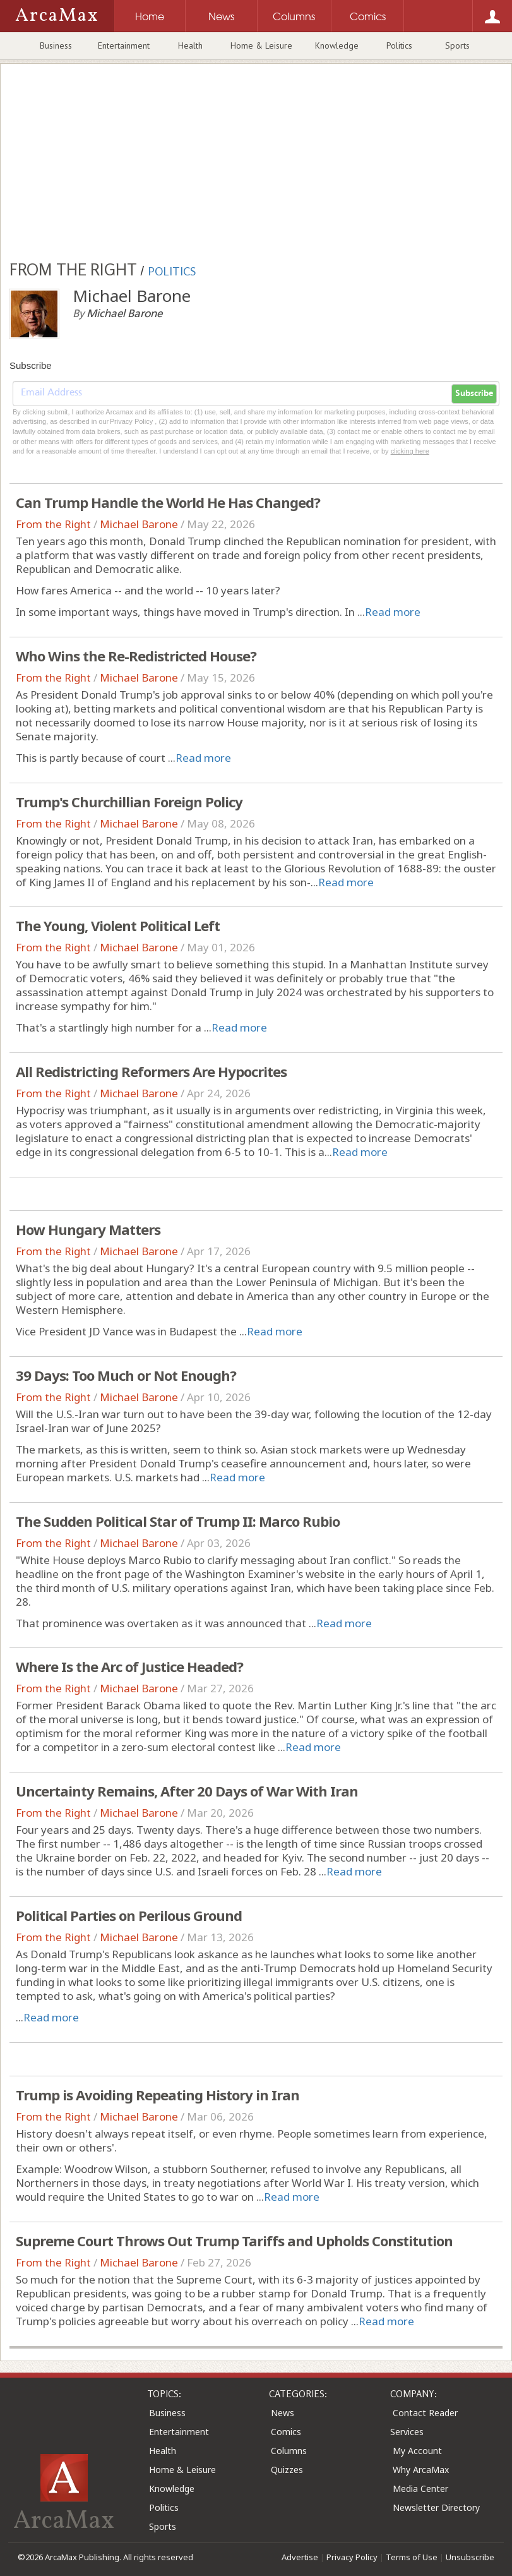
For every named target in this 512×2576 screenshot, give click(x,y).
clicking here (410, 451)
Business (56, 45)
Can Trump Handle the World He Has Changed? (168, 502)
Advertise (300, 2557)
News (282, 2413)
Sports (457, 45)
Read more (392, 612)
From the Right (53, 524)
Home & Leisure (261, 45)
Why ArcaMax (421, 2470)
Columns (289, 2451)
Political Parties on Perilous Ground (129, 1915)
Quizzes (287, 2470)
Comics (286, 2432)
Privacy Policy (352, 2557)
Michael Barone (139, 524)
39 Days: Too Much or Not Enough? (126, 1375)
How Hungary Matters (88, 1229)
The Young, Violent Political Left (118, 925)
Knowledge (337, 45)
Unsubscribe (470, 2557)
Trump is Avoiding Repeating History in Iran (157, 2094)
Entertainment (124, 45)
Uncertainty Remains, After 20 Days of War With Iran (187, 1790)
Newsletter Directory (436, 2507)
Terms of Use (412, 2557)
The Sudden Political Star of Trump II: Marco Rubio (178, 1521)
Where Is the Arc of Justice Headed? (129, 1666)
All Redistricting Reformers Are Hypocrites (151, 1071)
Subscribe (474, 393)
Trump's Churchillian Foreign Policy (129, 801)
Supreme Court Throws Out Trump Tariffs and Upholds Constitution (234, 2240)
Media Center (420, 2489)
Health (190, 45)
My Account (417, 2451)
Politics (399, 45)
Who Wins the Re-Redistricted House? (136, 655)
